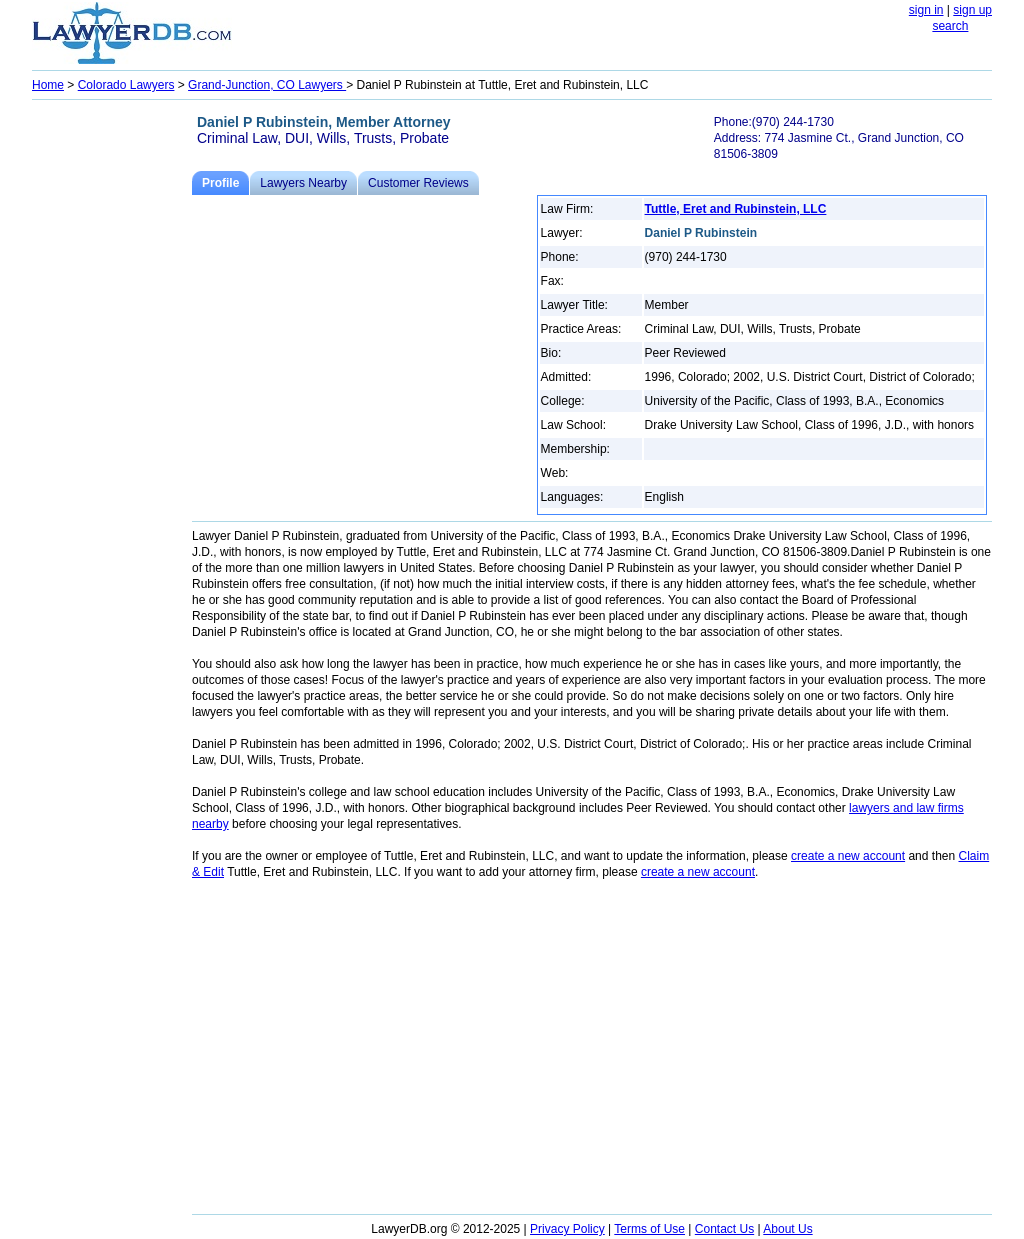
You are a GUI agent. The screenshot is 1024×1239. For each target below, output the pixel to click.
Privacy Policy (567, 1229)
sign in (926, 10)
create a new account (848, 856)
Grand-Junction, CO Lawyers (267, 85)
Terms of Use (649, 1229)
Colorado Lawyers (126, 85)
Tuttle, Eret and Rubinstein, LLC (736, 209)
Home (48, 85)
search (950, 26)
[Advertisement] (112, 406)
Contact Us (724, 1229)
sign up (972, 10)
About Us (787, 1229)
